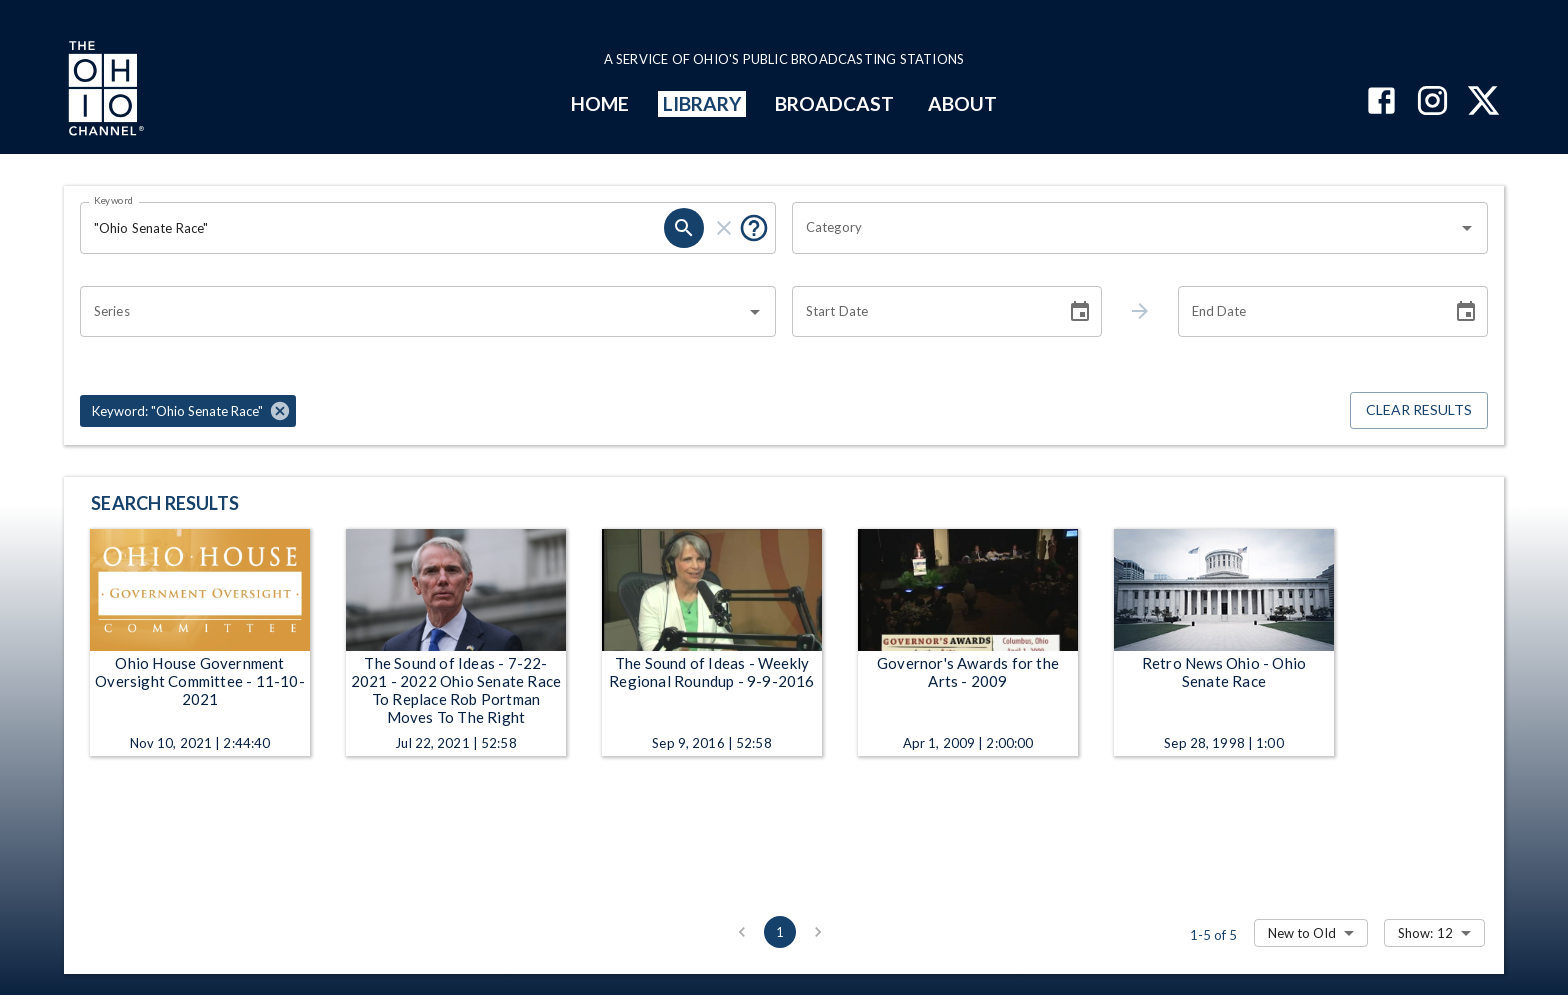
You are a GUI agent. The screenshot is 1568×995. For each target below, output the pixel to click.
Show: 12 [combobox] (1425, 933)
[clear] (724, 228)
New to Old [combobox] (1302, 933)
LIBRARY (702, 103)
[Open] (1467, 228)
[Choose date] (1080, 312)
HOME (600, 103)
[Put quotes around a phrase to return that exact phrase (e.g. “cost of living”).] (754, 228)
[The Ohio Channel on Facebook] (1381, 102)
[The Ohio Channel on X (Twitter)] (1483, 102)
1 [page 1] (780, 932)
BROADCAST (835, 103)
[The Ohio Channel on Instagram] (1432, 102)
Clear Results (1419, 410)
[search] (684, 228)
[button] (188, 411)
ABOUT (962, 103)
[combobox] (1125, 228)
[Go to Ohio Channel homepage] (104, 91)
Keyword (114, 200)
